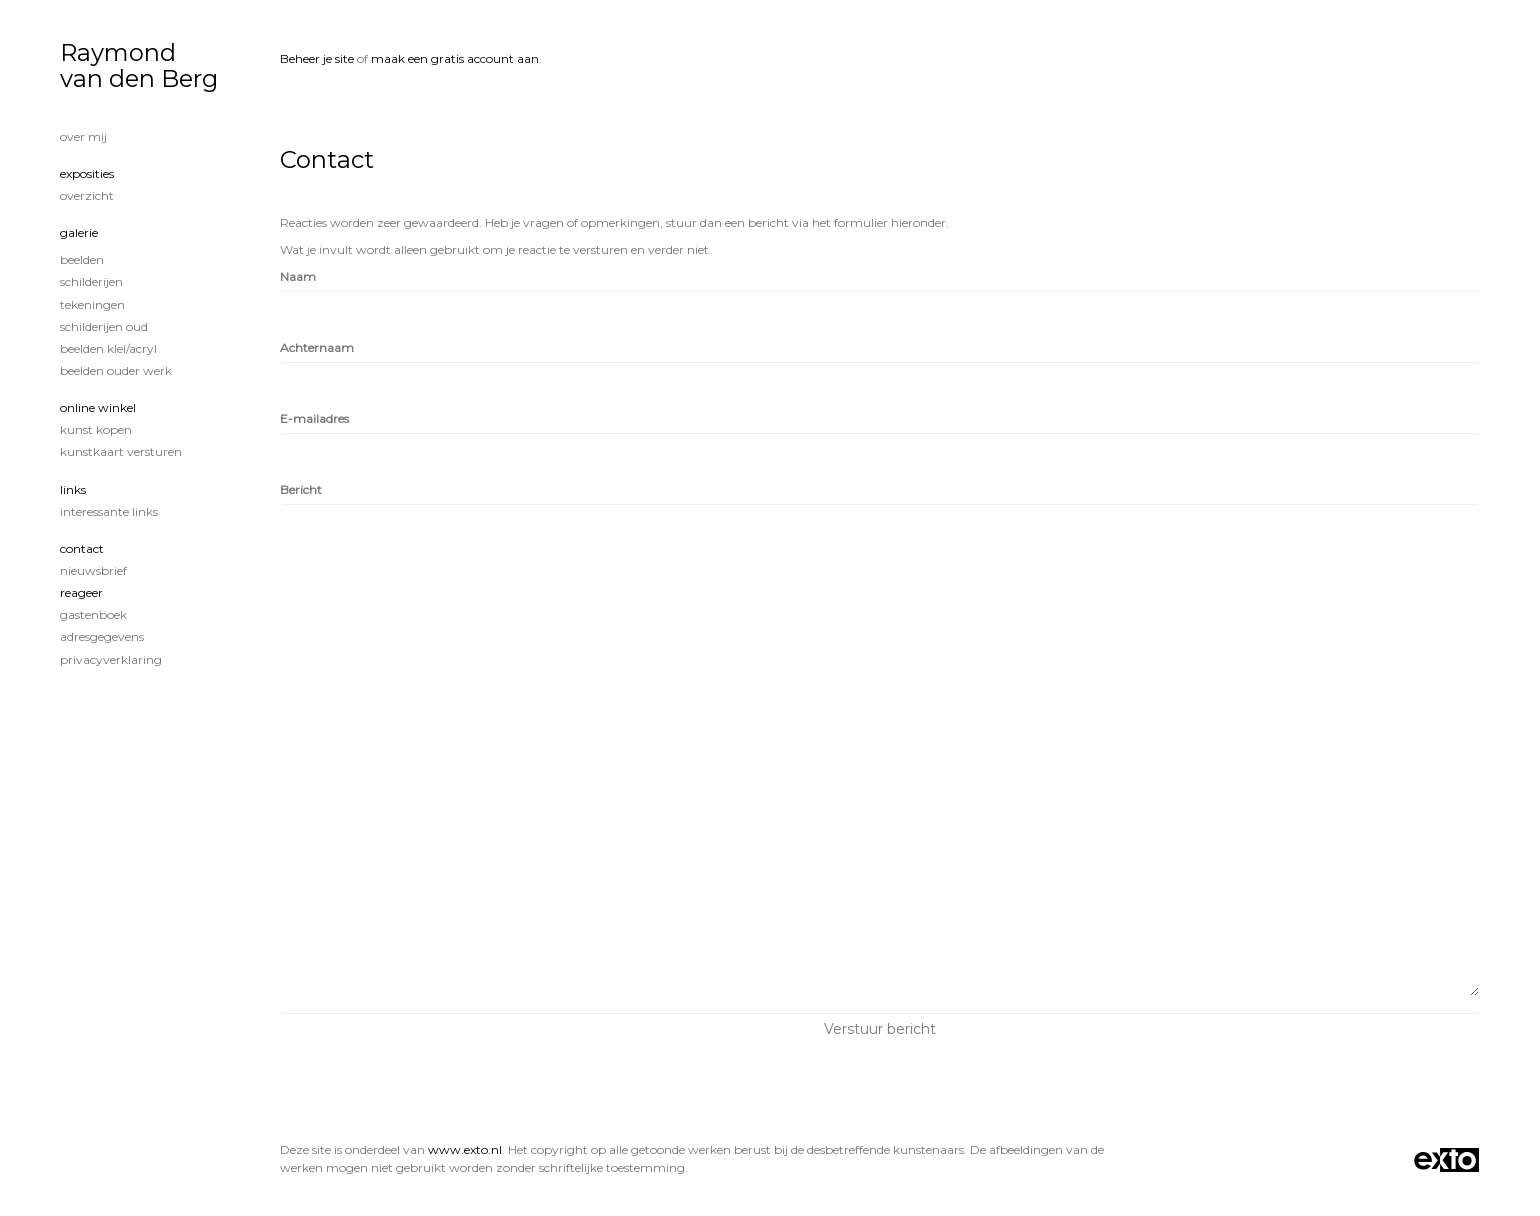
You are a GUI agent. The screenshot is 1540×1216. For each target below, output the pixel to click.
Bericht (301, 489)
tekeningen (92, 304)
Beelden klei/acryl (108, 348)
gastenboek (93, 614)
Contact (82, 548)
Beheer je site (317, 58)
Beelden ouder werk (116, 370)
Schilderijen (91, 281)
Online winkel (98, 407)
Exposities (87, 173)
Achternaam (317, 347)
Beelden (82, 259)
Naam (298, 276)
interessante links (109, 511)
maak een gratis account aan (455, 58)
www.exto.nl (465, 1149)
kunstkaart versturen (121, 451)
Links (73, 489)
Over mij (83, 136)
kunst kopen (96, 429)
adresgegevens (102, 636)
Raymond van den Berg (139, 65)
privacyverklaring (111, 659)
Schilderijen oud (104, 326)
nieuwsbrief (93, 570)
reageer (81, 592)
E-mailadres (314, 418)
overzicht (87, 195)
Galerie (79, 232)
